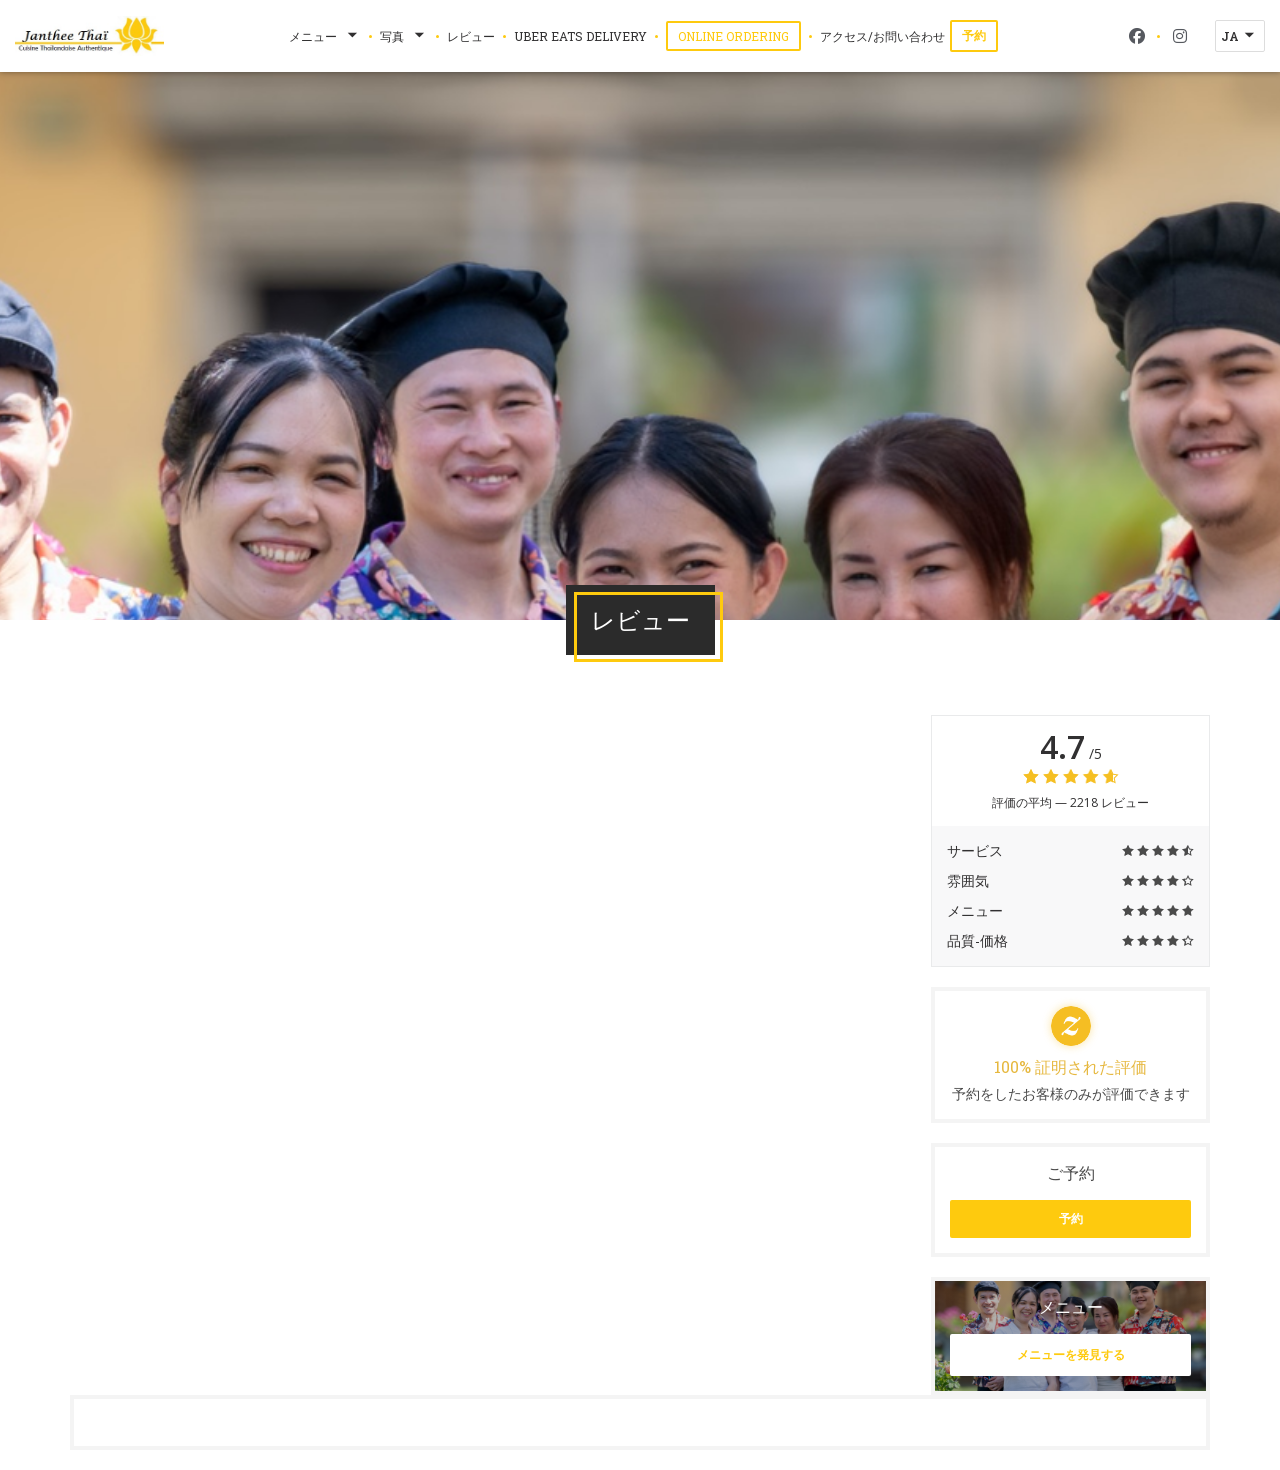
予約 (974, 35)
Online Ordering (739, 35)
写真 (404, 36)
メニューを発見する (1071, 1354)
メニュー (325, 36)
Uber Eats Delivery (580, 35)
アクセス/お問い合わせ (882, 36)
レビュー (471, 36)
